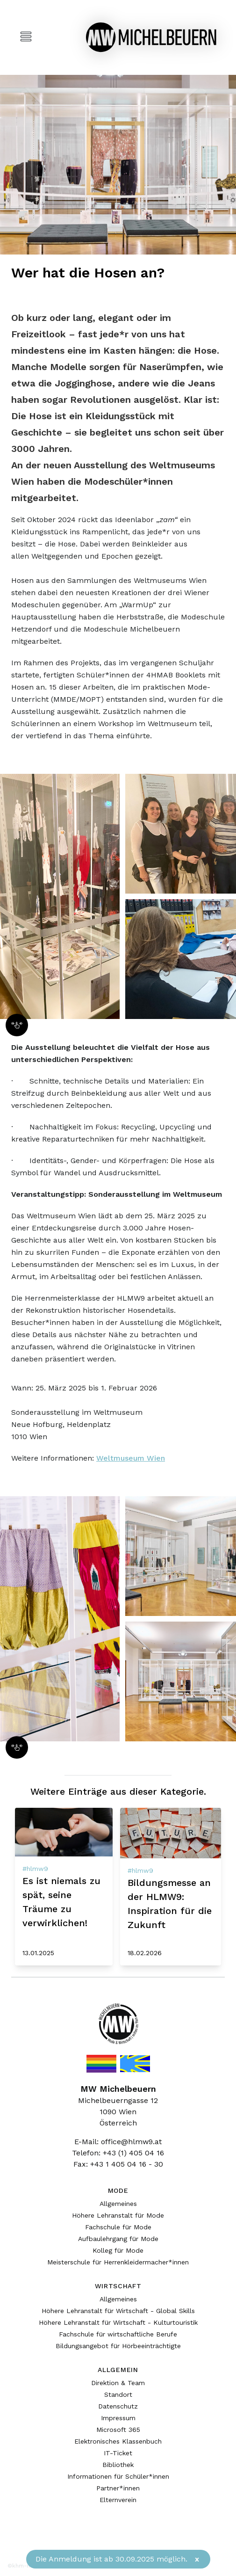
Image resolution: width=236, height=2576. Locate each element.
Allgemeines (118, 2203)
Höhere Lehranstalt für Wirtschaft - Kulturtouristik (118, 2322)
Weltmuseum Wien (130, 1458)
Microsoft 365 (118, 2429)
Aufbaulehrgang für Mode (118, 2238)
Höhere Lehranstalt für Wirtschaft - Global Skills (118, 2310)
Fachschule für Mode (118, 2227)
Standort (118, 2394)
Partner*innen (118, 2488)
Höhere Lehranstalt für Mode (118, 2215)
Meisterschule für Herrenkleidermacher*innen (118, 2262)
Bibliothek (118, 2464)
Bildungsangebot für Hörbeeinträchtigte (118, 2346)
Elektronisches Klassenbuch (118, 2441)
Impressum (118, 2418)
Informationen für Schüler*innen (118, 2476)
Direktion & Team (118, 2383)
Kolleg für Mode (118, 2250)
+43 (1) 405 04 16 (133, 2152)
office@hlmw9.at (131, 2141)
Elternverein (118, 2499)
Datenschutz (118, 2406)
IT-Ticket (118, 2453)
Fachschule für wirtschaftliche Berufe (118, 2334)
